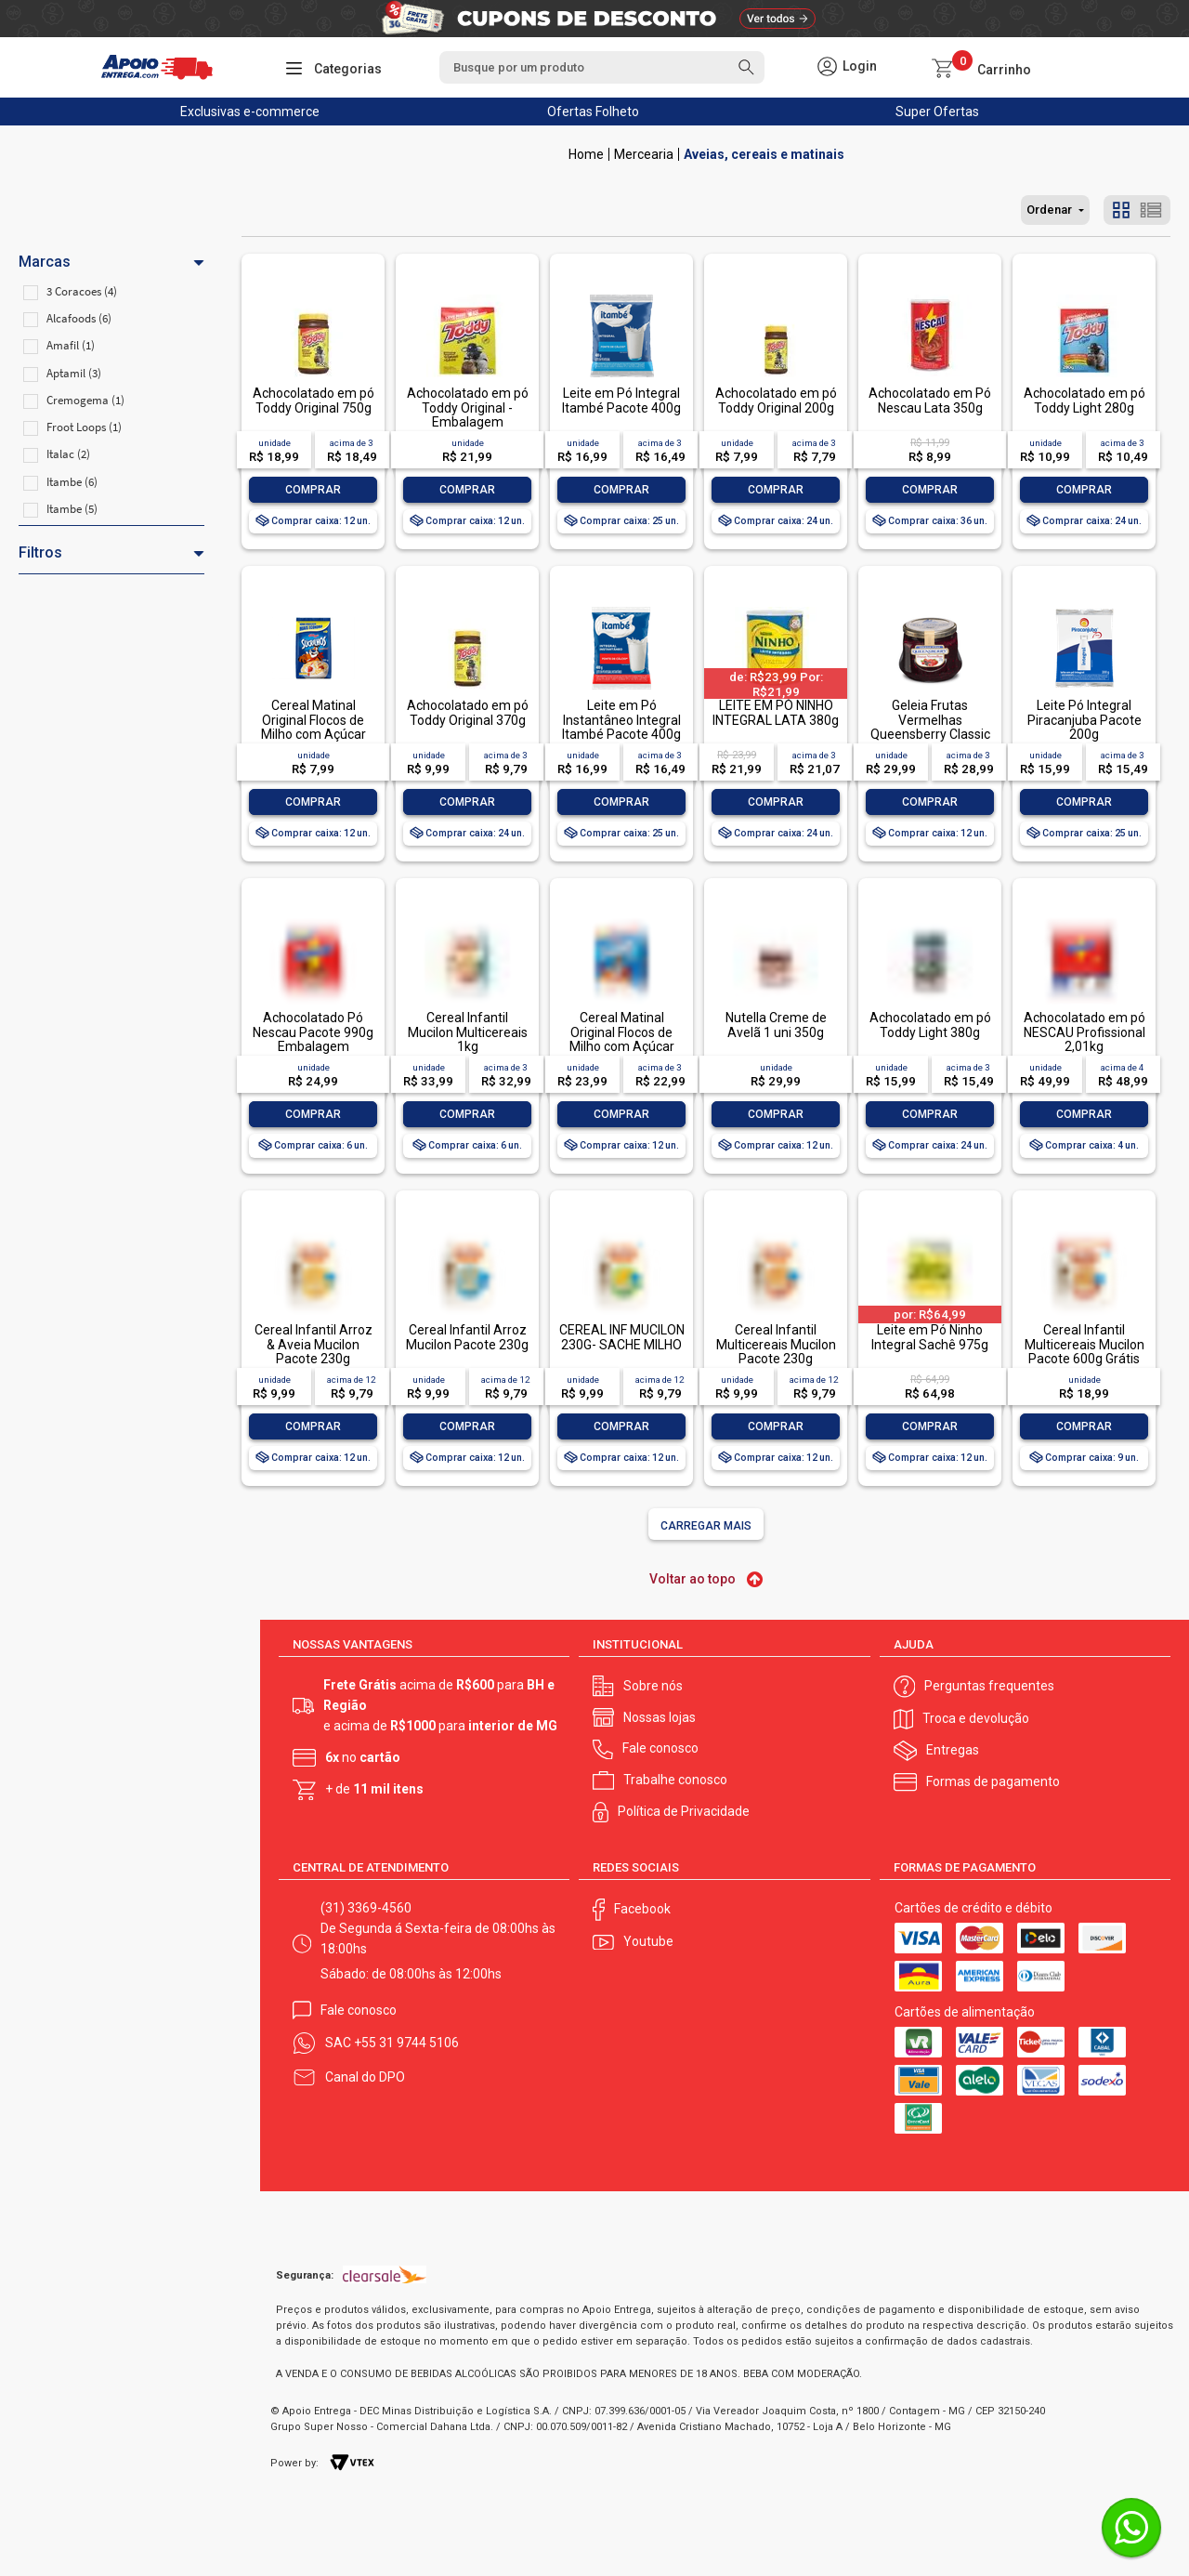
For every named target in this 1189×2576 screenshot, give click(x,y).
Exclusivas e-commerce (250, 111)
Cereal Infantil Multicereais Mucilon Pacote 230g (776, 1344)
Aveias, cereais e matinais (764, 154)
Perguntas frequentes (989, 1685)
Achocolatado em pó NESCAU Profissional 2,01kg (1084, 1032)
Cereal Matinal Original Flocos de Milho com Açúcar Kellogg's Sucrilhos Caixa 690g (621, 1046)
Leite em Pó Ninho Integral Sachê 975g (929, 1336)
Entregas (952, 1749)
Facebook (642, 1908)
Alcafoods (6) (78, 318)
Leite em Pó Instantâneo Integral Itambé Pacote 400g (621, 720)
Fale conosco (660, 1748)
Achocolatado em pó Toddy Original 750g (313, 400)
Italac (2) (68, 454)
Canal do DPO (365, 2077)
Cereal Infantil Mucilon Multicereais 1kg (468, 1032)
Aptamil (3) (73, 373)
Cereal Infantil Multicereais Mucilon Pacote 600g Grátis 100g (1084, 1351)
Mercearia (643, 154)
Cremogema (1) (85, 400)
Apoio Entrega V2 (586, 154)
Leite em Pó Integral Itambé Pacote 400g (621, 400)
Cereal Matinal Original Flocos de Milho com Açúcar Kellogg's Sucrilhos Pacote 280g (313, 734)
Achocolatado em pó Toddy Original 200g (776, 400)
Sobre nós (653, 1685)
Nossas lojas (659, 1717)
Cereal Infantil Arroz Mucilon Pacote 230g (467, 1336)
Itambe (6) (72, 482)
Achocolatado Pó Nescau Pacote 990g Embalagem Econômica (313, 1039)
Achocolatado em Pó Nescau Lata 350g (930, 400)
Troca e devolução (975, 1718)
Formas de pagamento (993, 1781)
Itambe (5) (72, 509)
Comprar (313, 489)
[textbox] (601, 67)
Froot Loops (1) (84, 427)
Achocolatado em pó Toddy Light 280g (1084, 400)
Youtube (648, 1941)
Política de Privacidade (684, 1811)
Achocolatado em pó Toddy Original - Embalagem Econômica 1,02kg (468, 414)
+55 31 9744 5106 (406, 2042)
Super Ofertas (937, 111)
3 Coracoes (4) (81, 291)
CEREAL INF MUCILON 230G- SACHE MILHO (622, 1336)
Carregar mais (705, 1525)
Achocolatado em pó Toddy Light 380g (930, 1024)
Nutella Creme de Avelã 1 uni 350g (776, 1024)
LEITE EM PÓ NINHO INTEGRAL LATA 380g (775, 712)
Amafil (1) (70, 345)
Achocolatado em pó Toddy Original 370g (468, 712)
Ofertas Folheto (593, 111)
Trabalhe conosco (675, 1779)
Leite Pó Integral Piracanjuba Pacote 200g (1084, 720)
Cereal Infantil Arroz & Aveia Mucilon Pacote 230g (313, 1344)
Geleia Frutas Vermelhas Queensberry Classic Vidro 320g (930, 727)
